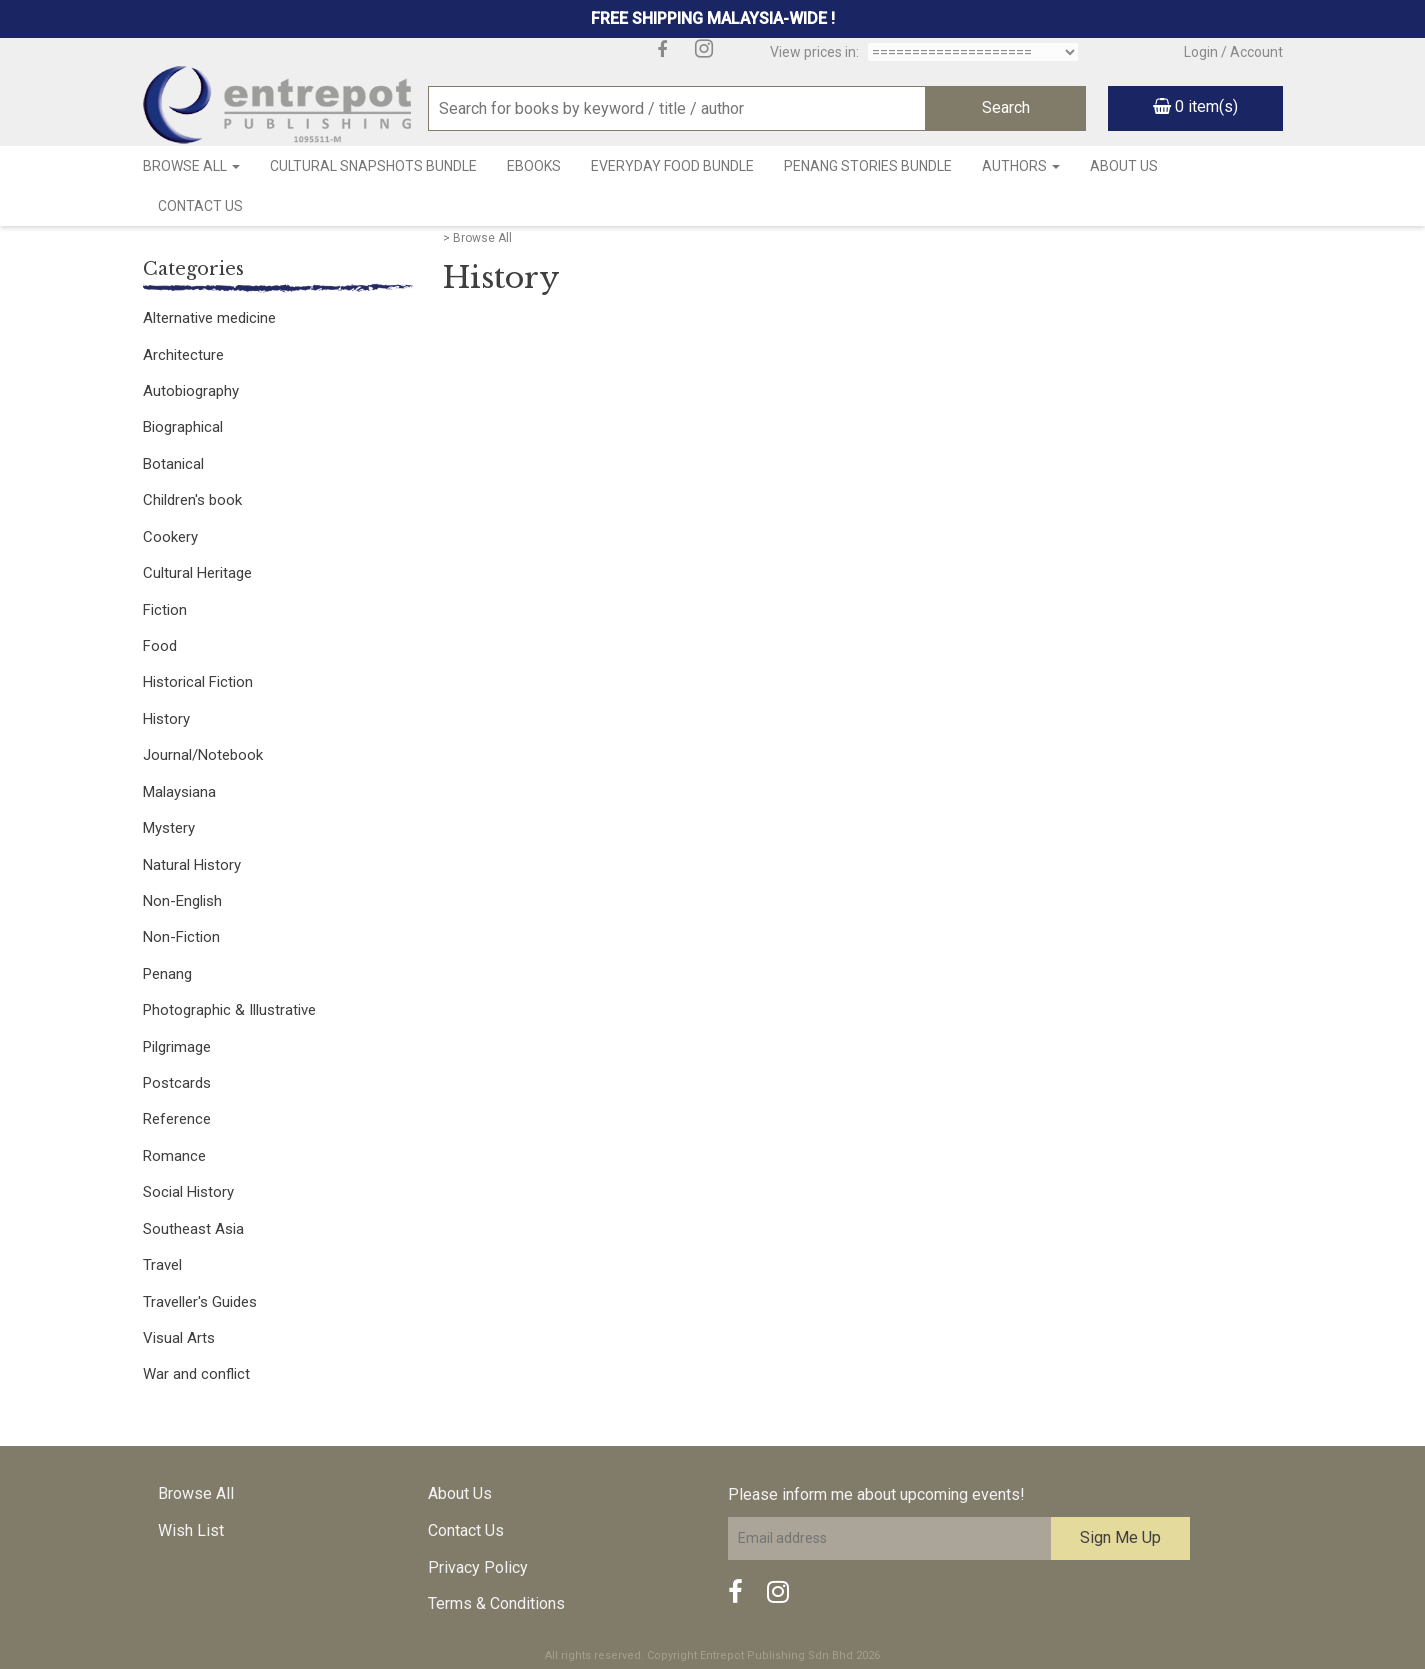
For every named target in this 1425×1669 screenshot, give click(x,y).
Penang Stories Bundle (868, 166)
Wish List (191, 1530)
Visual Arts (179, 1338)
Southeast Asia (193, 1229)
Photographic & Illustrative (229, 1010)
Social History (188, 1192)
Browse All (191, 166)
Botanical (173, 464)
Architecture (183, 355)
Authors (1021, 166)
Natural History (192, 865)
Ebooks (534, 166)
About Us (1124, 166)
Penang (167, 974)
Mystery (169, 828)
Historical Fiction (198, 682)
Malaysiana (179, 792)
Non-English (182, 901)
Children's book (192, 500)
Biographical (183, 427)
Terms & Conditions (496, 1603)
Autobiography (191, 391)
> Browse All (477, 238)
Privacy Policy (478, 1567)
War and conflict (196, 1374)
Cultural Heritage (197, 573)
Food (160, 646)
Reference (177, 1119)
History (166, 719)
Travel (162, 1265)
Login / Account (1233, 52)
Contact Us (200, 206)
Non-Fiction (181, 937)
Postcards (177, 1083)
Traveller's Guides (200, 1302)
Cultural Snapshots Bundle (373, 166)
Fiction (165, 610)
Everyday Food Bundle (672, 166)
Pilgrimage (177, 1047)
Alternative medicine (209, 318)
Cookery (170, 537)
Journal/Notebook (203, 755)
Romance (174, 1156)
